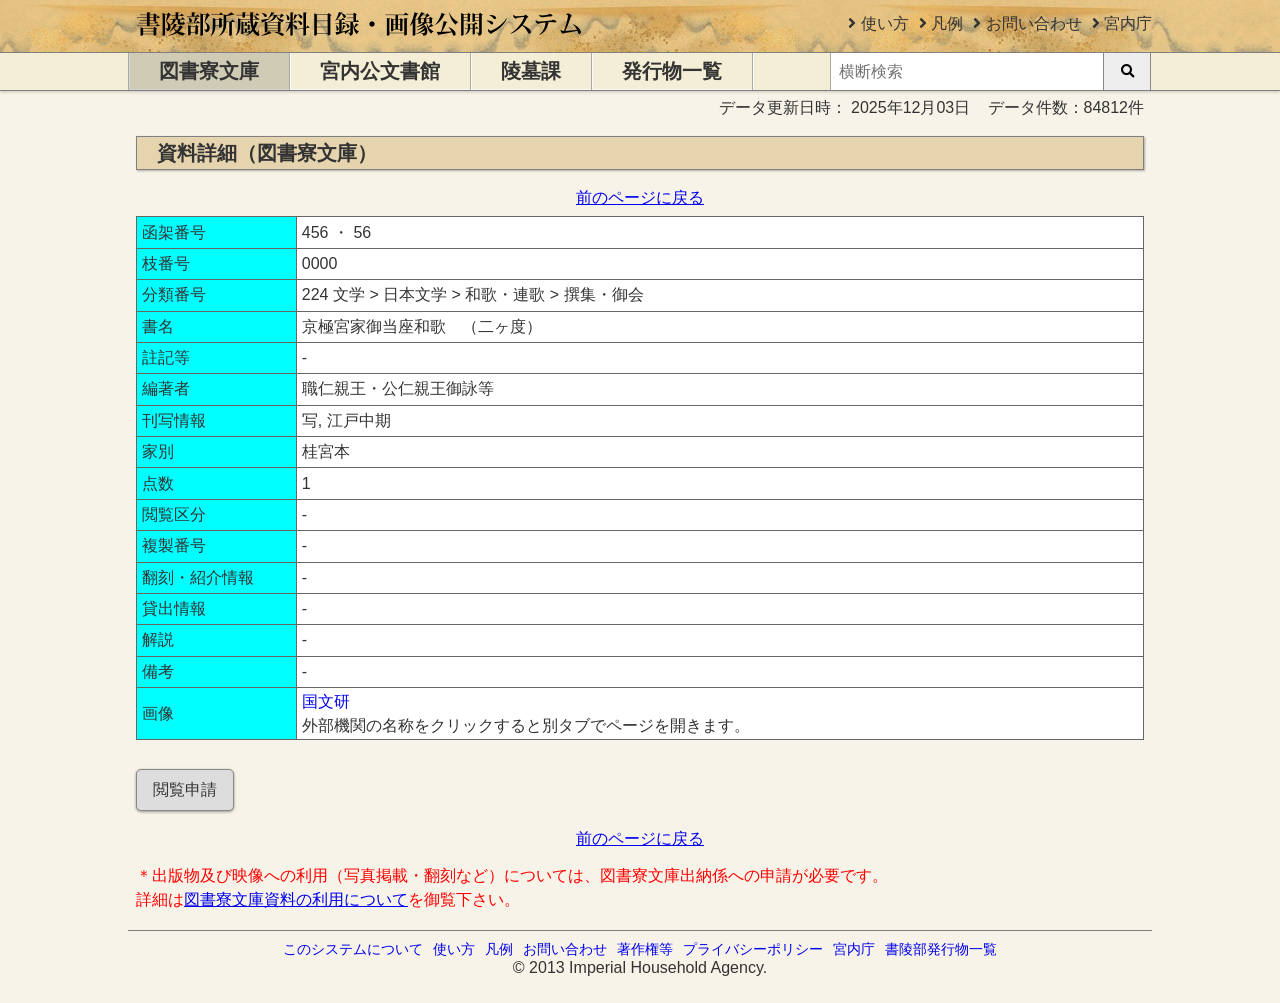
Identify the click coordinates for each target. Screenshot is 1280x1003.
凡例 (947, 23)
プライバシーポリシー (753, 949)
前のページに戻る (640, 197)
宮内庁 (1128, 23)
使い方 (885, 23)
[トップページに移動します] (360, 42)
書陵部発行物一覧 (941, 949)
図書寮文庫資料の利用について (296, 899)
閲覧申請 (185, 789)
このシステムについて (353, 949)
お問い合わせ (1034, 23)
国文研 (326, 701)
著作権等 (645, 949)
